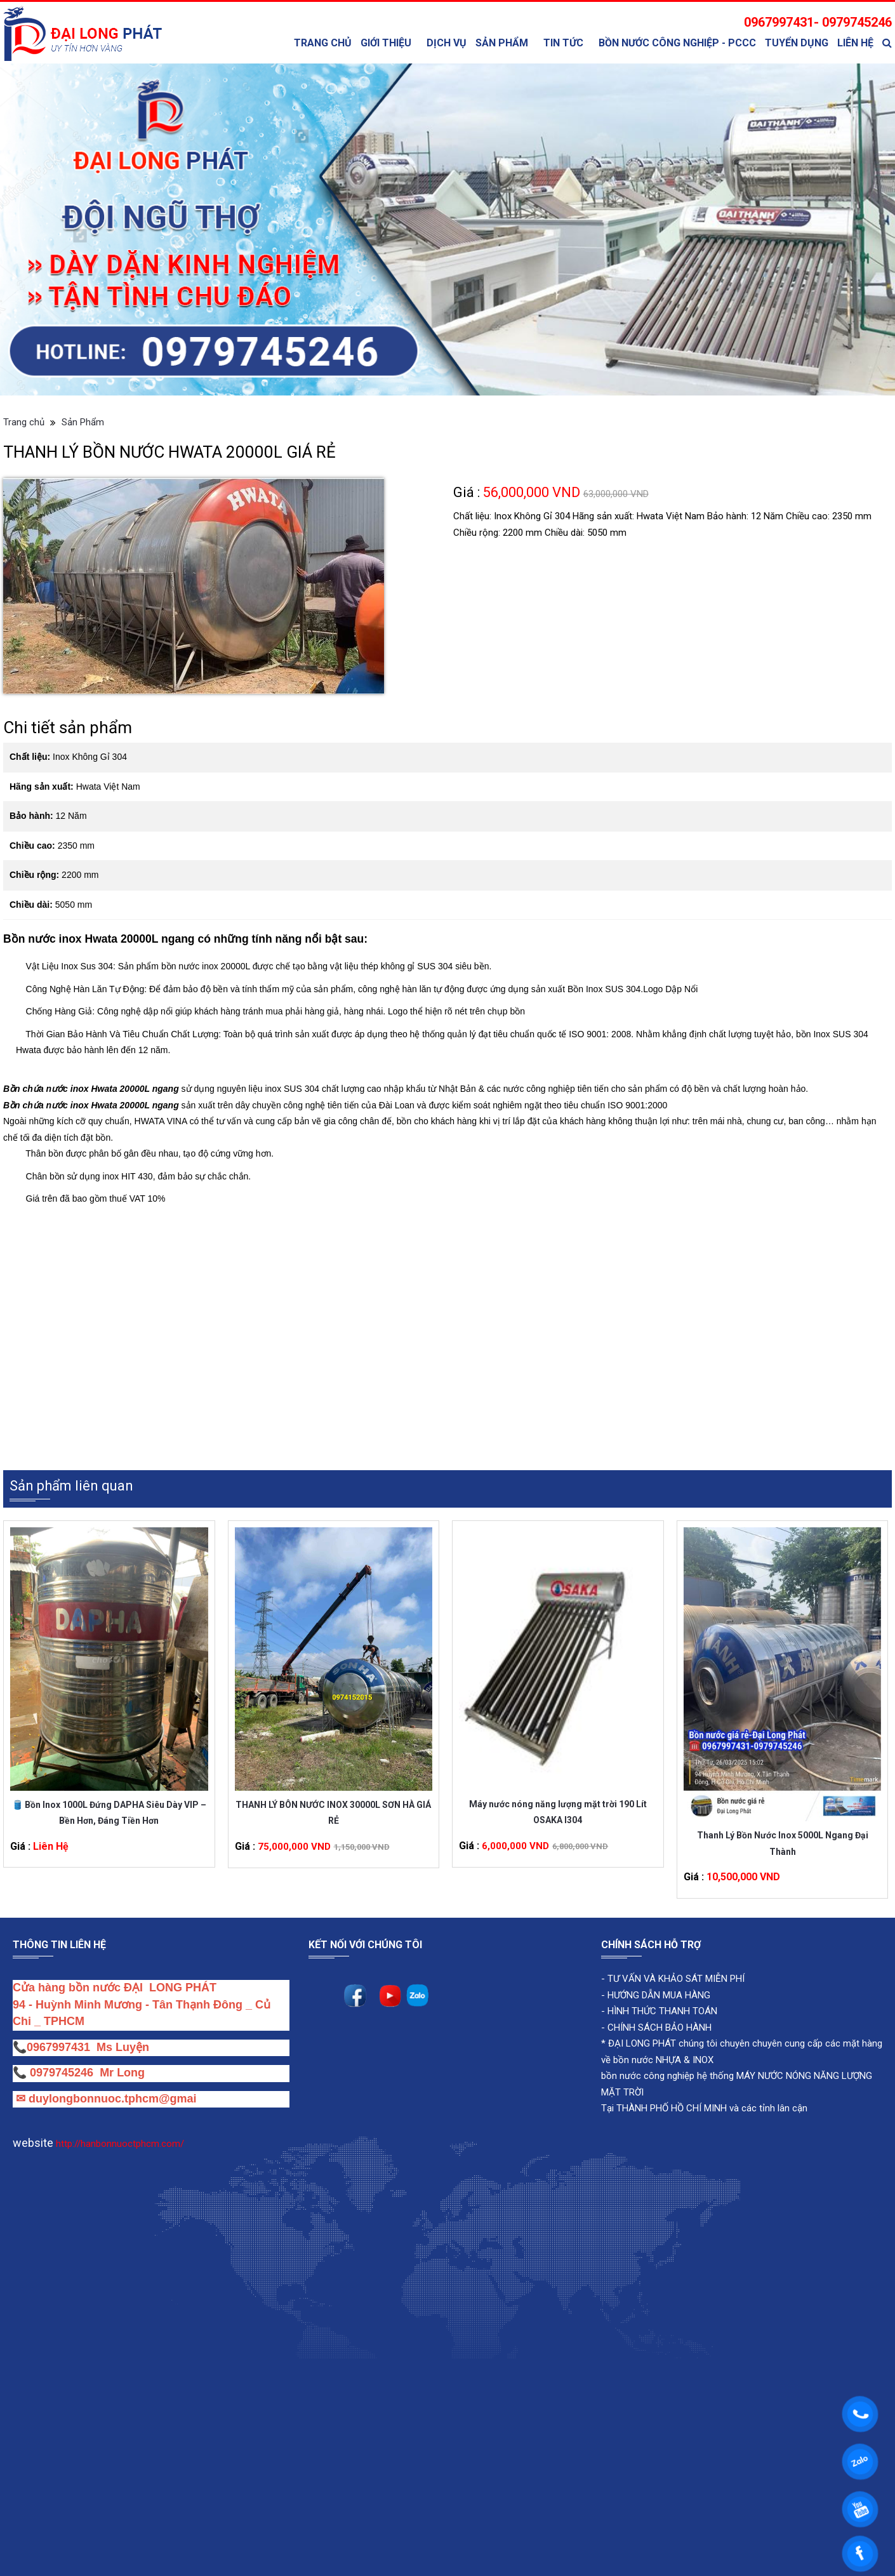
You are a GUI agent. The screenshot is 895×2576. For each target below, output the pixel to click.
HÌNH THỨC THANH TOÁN (661, 2011)
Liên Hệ (855, 43)
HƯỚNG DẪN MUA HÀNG (657, 1995)
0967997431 (58, 2047)
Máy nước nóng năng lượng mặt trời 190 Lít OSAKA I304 (558, 1812)
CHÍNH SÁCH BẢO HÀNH (659, 2027)
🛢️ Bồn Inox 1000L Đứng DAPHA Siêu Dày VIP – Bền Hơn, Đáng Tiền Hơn (109, 1813)
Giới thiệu (386, 43)
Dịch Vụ (447, 43)
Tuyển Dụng (796, 43)
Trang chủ (323, 43)
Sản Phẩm (501, 43)
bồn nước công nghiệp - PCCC (677, 43)
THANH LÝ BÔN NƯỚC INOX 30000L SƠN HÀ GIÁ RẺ (333, 1813)
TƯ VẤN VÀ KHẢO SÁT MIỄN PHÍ (676, 1979)
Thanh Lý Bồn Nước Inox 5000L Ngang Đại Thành (782, 1844)
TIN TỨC (563, 43)
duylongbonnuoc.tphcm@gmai (111, 2098)
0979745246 (65, 2073)
